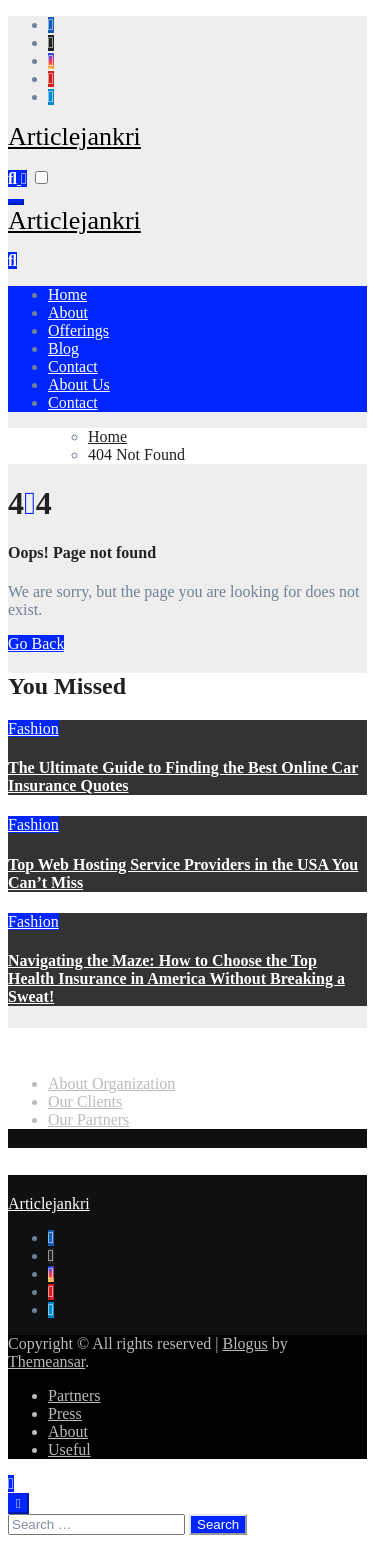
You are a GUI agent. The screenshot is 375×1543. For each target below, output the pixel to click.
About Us (79, 384)
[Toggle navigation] (16, 202)
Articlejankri (74, 136)
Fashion (33, 728)
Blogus (244, 1343)
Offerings (78, 330)
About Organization (111, 1082)
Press (65, 1413)
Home (67, 294)
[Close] (18, 1503)
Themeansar (46, 1361)
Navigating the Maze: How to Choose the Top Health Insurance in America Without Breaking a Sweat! (176, 978)
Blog (63, 348)
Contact (73, 366)
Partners (74, 1395)
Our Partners (88, 1118)
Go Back (36, 643)
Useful (69, 1449)
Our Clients (85, 1100)
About (68, 312)
